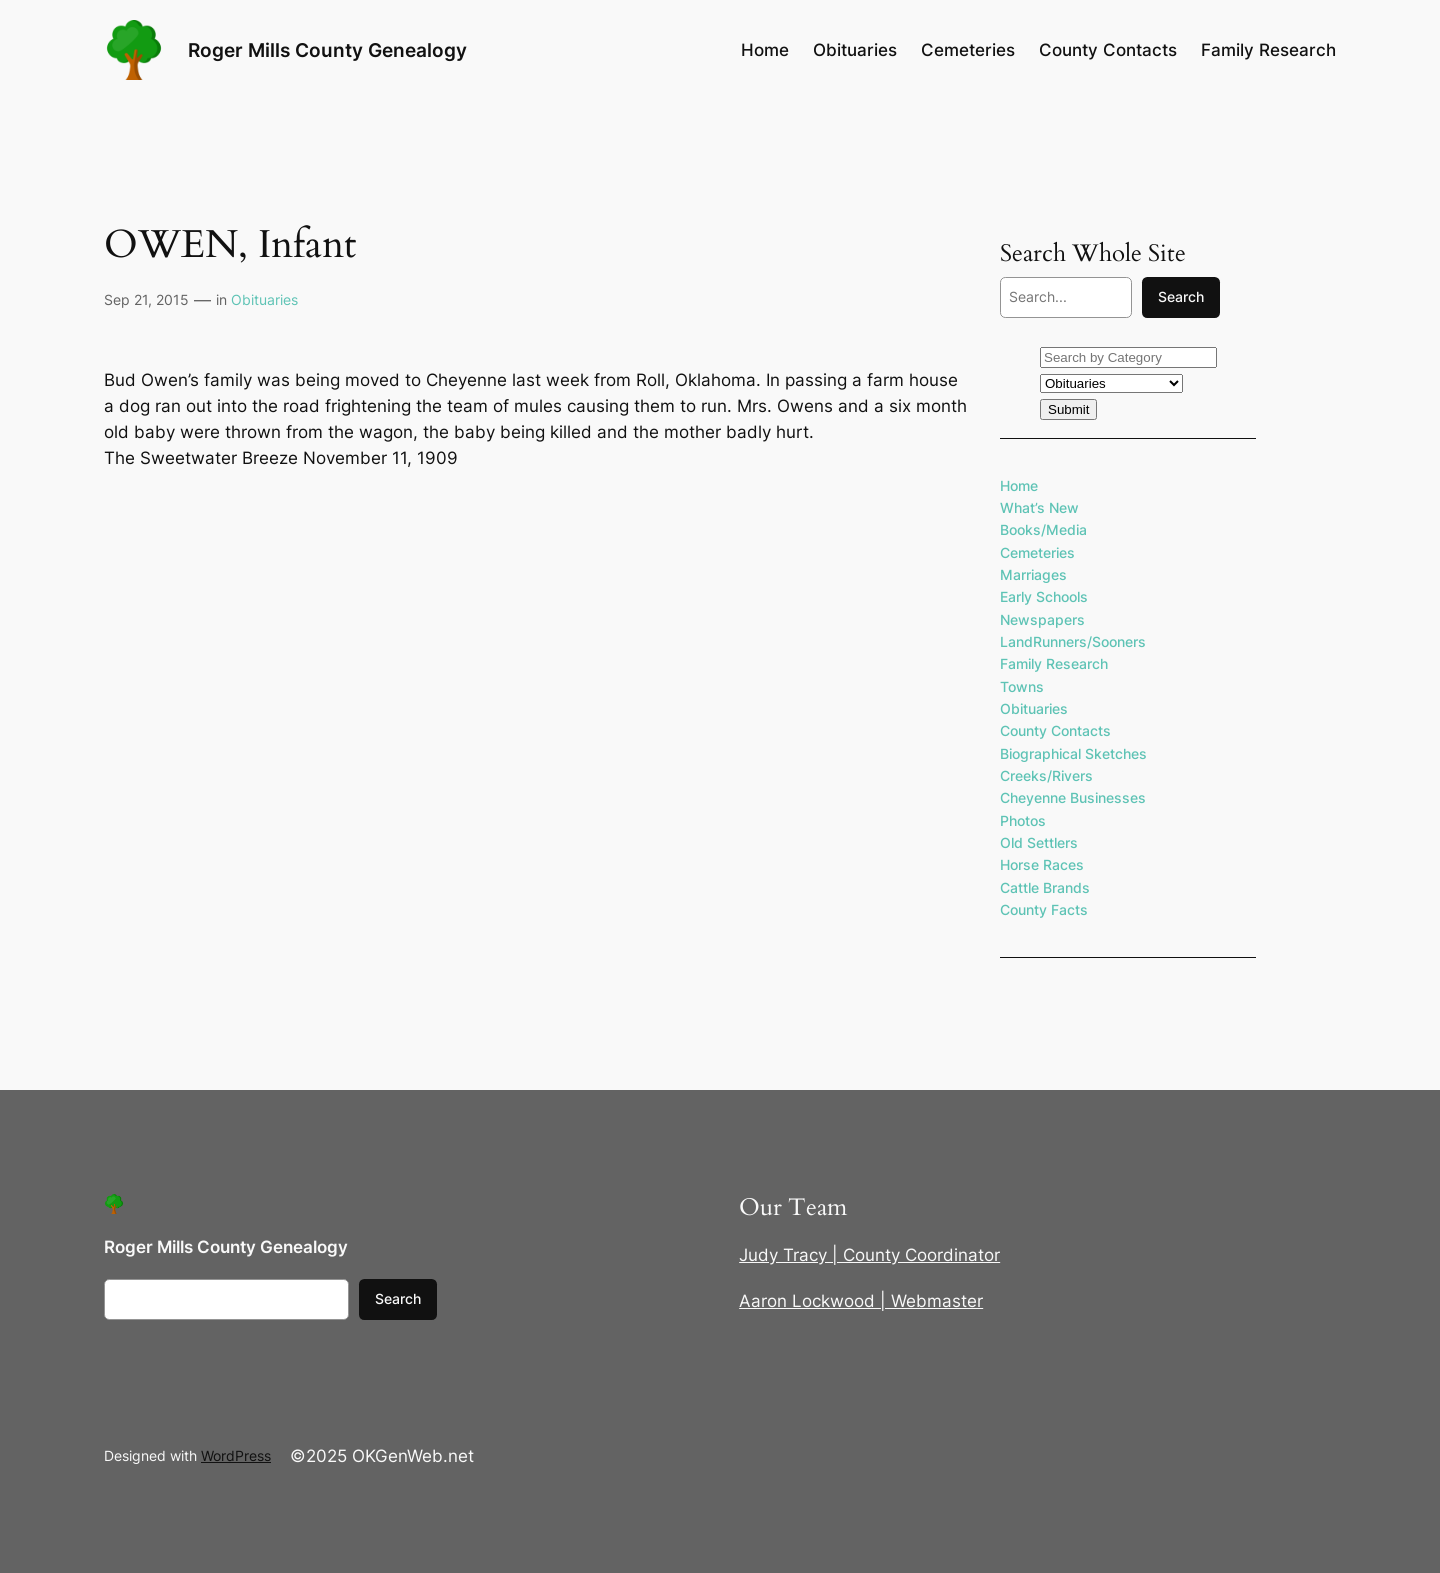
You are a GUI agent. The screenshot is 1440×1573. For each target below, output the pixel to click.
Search (1181, 296)
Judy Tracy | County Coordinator (869, 1255)
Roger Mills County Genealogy (327, 50)
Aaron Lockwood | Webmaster (861, 1301)
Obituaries (264, 299)
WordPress (236, 1455)
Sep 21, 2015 (146, 299)
